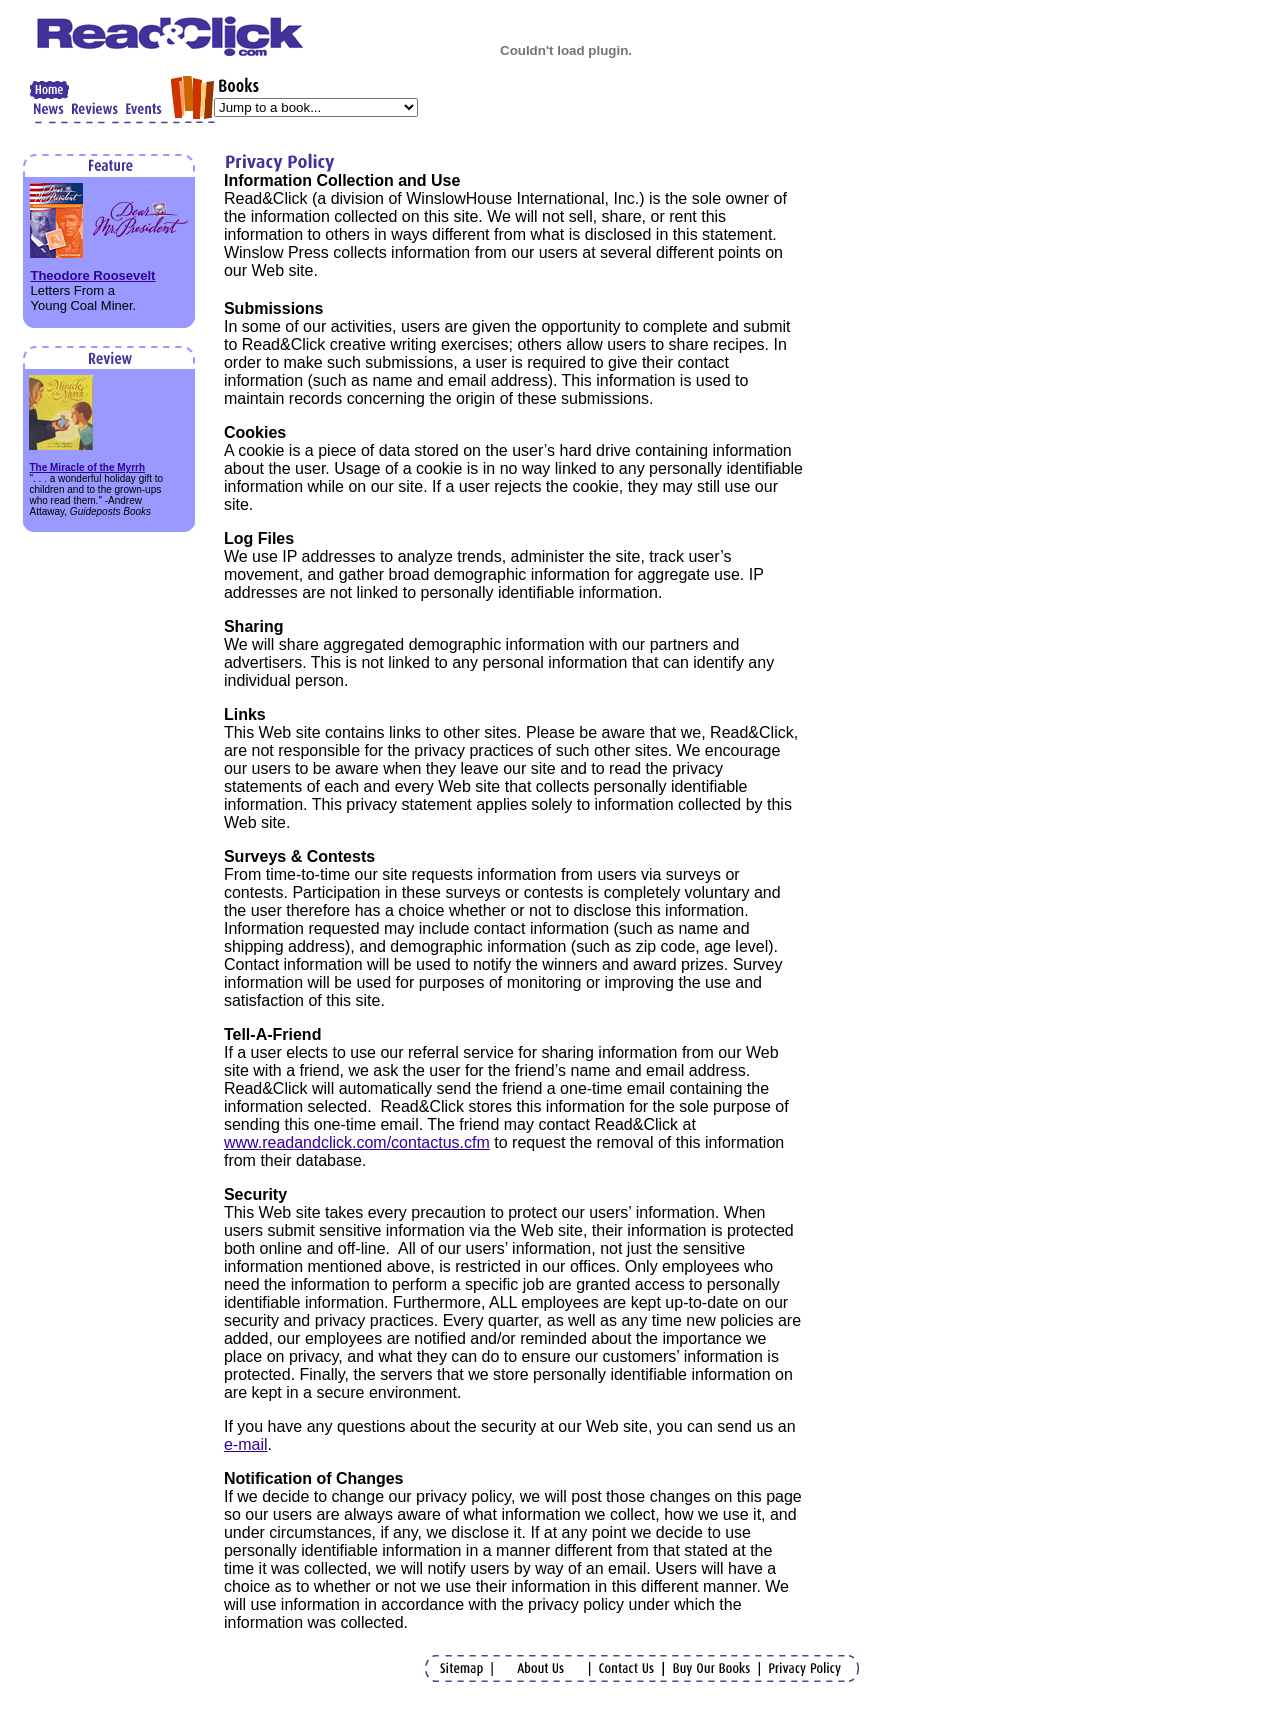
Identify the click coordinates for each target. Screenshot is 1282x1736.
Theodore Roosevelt (92, 275)
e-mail (246, 1444)
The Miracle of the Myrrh (87, 467)
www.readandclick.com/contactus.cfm (357, 1142)
